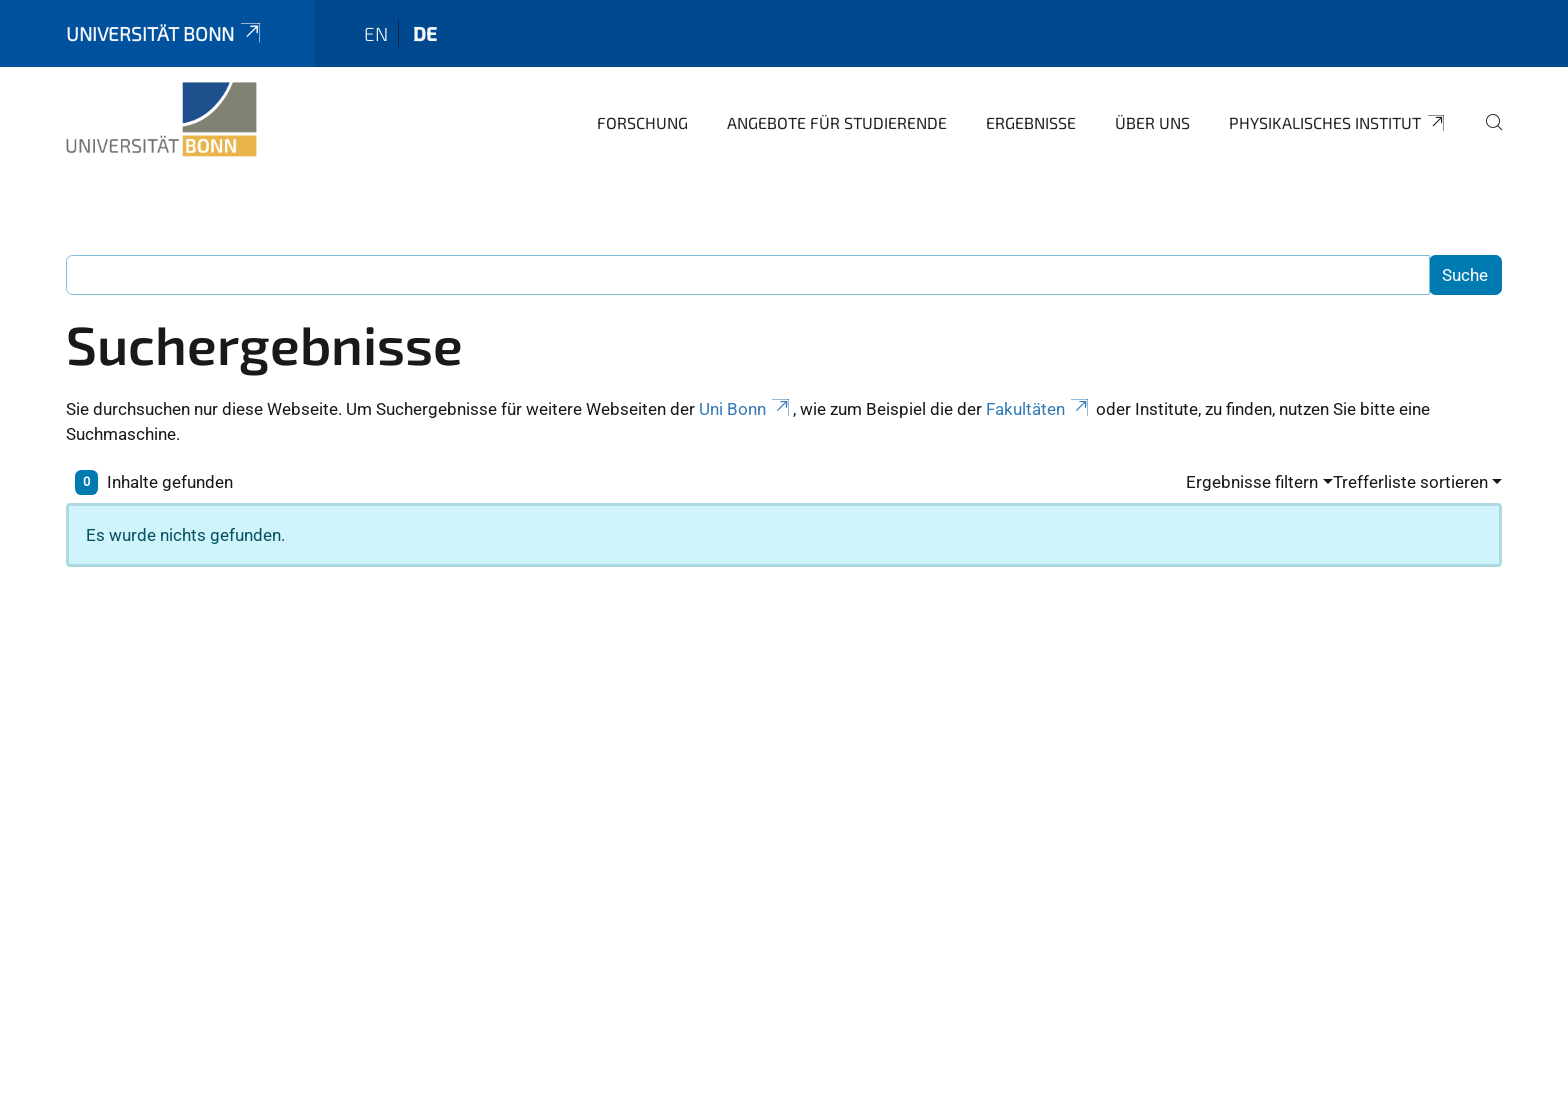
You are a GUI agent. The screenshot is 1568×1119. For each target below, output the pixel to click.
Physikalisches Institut (1338, 123)
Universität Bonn (165, 33)
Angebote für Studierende (837, 122)
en (376, 33)
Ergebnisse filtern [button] (1252, 482)
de (425, 33)
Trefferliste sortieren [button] (1410, 482)
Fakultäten (1039, 409)
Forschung (642, 122)
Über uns (1152, 122)
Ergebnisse (1031, 122)
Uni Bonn (746, 409)
